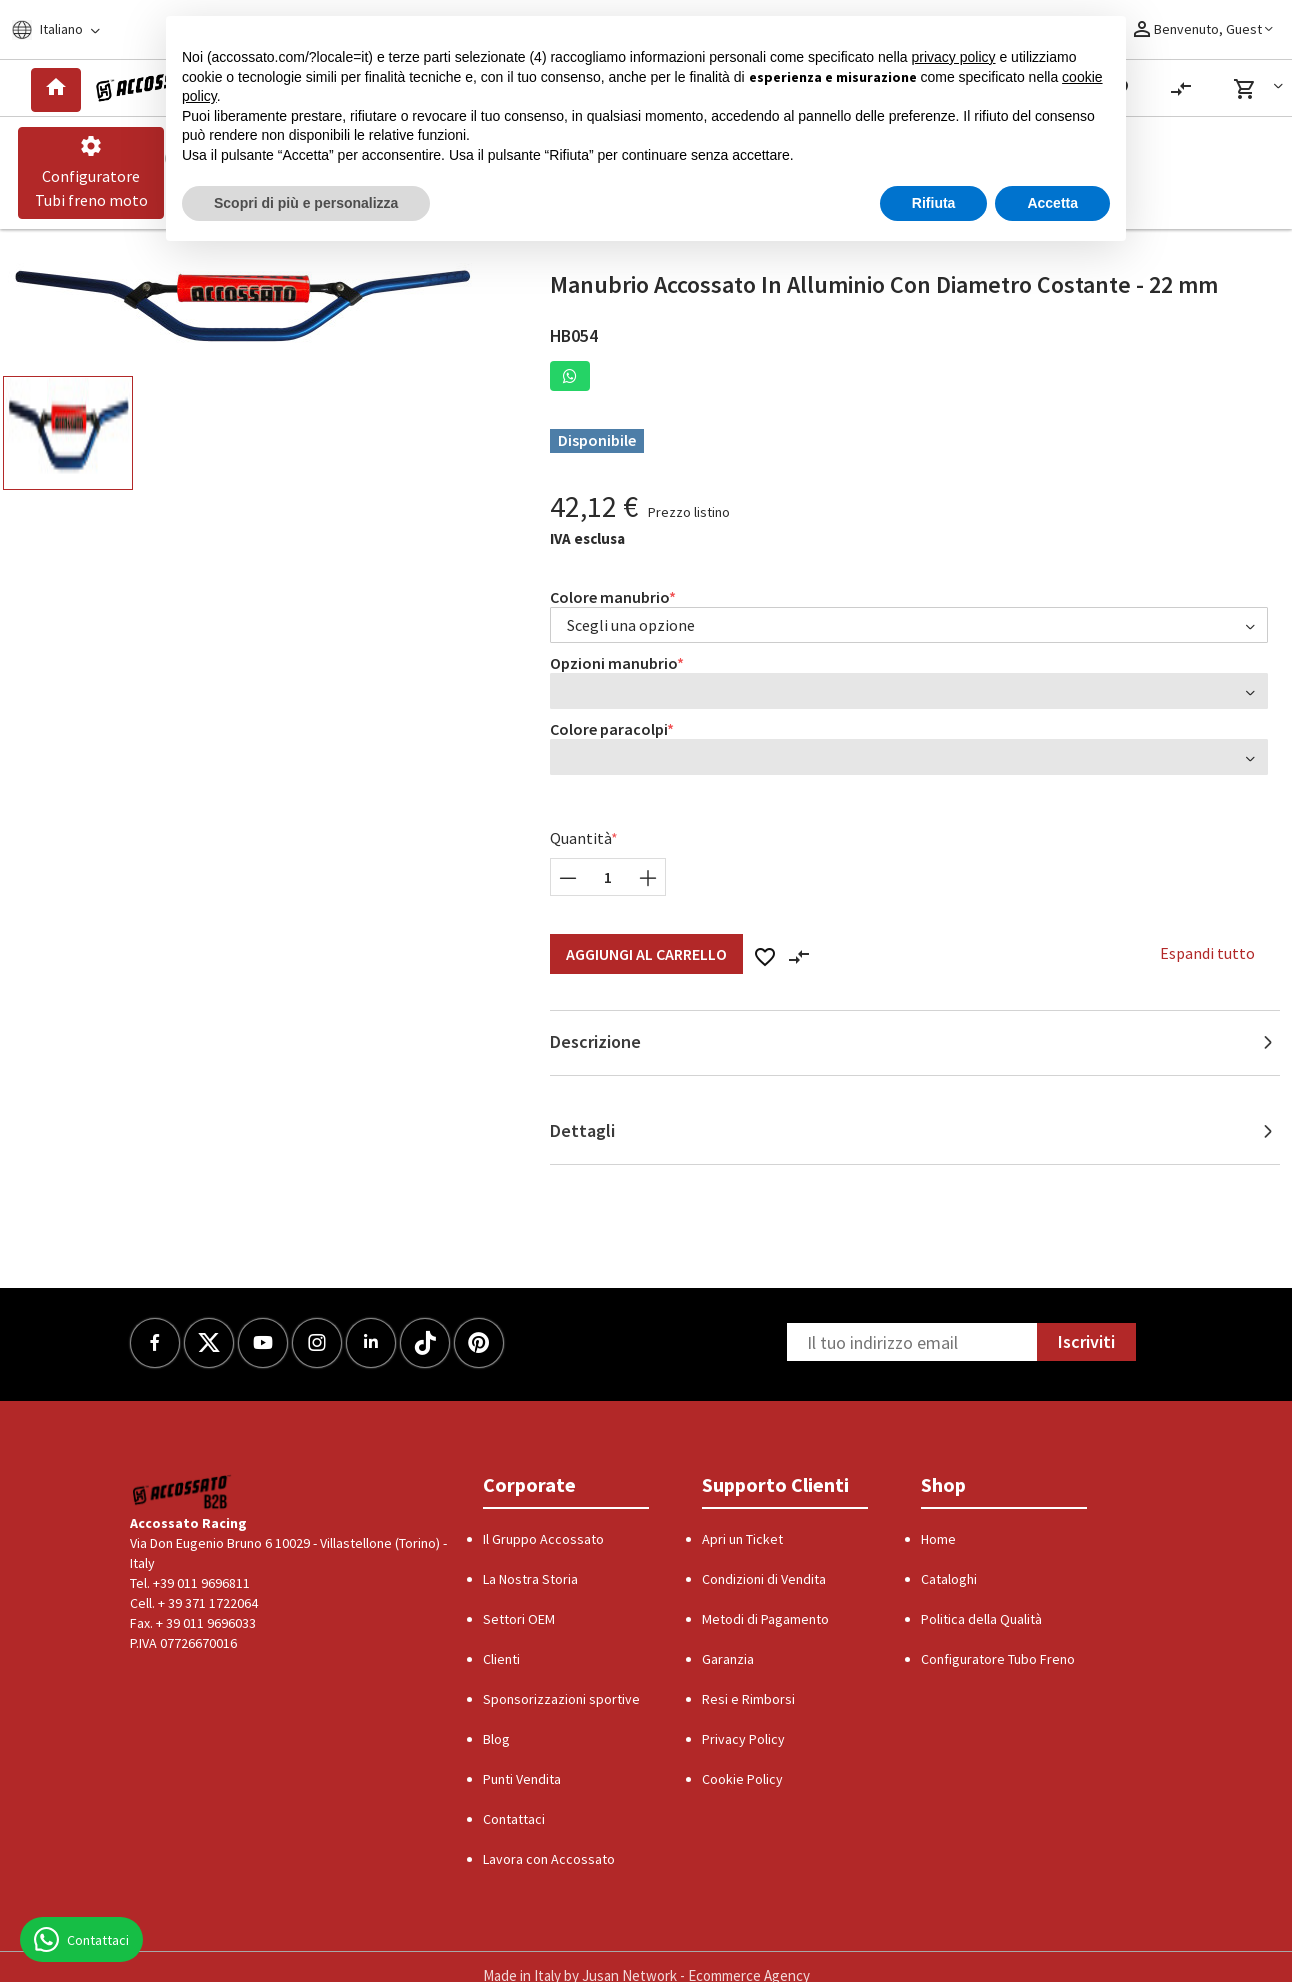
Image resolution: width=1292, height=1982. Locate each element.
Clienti (501, 1659)
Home (938, 1539)
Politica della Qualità (981, 1619)
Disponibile (597, 440)
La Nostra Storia (530, 1579)
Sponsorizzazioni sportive (561, 1699)
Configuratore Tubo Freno (998, 1659)
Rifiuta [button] (934, 203)
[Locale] (68, 29)
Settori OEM (519, 1619)
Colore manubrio (610, 597)
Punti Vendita (522, 1779)
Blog (496, 1739)
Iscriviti (1086, 1341)
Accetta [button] (1052, 203)
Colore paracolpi (609, 729)
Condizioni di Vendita (764, 1579)
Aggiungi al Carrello (646, 954)
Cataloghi (949, 1579)
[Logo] (148, 88)
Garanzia (728, 1659)
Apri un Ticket (742, 1539)
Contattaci (514, 1819)
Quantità (581, 838)
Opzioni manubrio (614, 663)
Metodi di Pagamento (765, 1619)
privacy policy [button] (954, 57)
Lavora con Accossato (549, 1859)
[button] (1262, 89)
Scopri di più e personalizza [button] (306, 203)
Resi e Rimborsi (748, 1699)
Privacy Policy (743, 1739)
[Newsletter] (912, 1342)
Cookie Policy (742, 1779)
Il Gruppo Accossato (543, 1539)
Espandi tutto (1207, 953)
